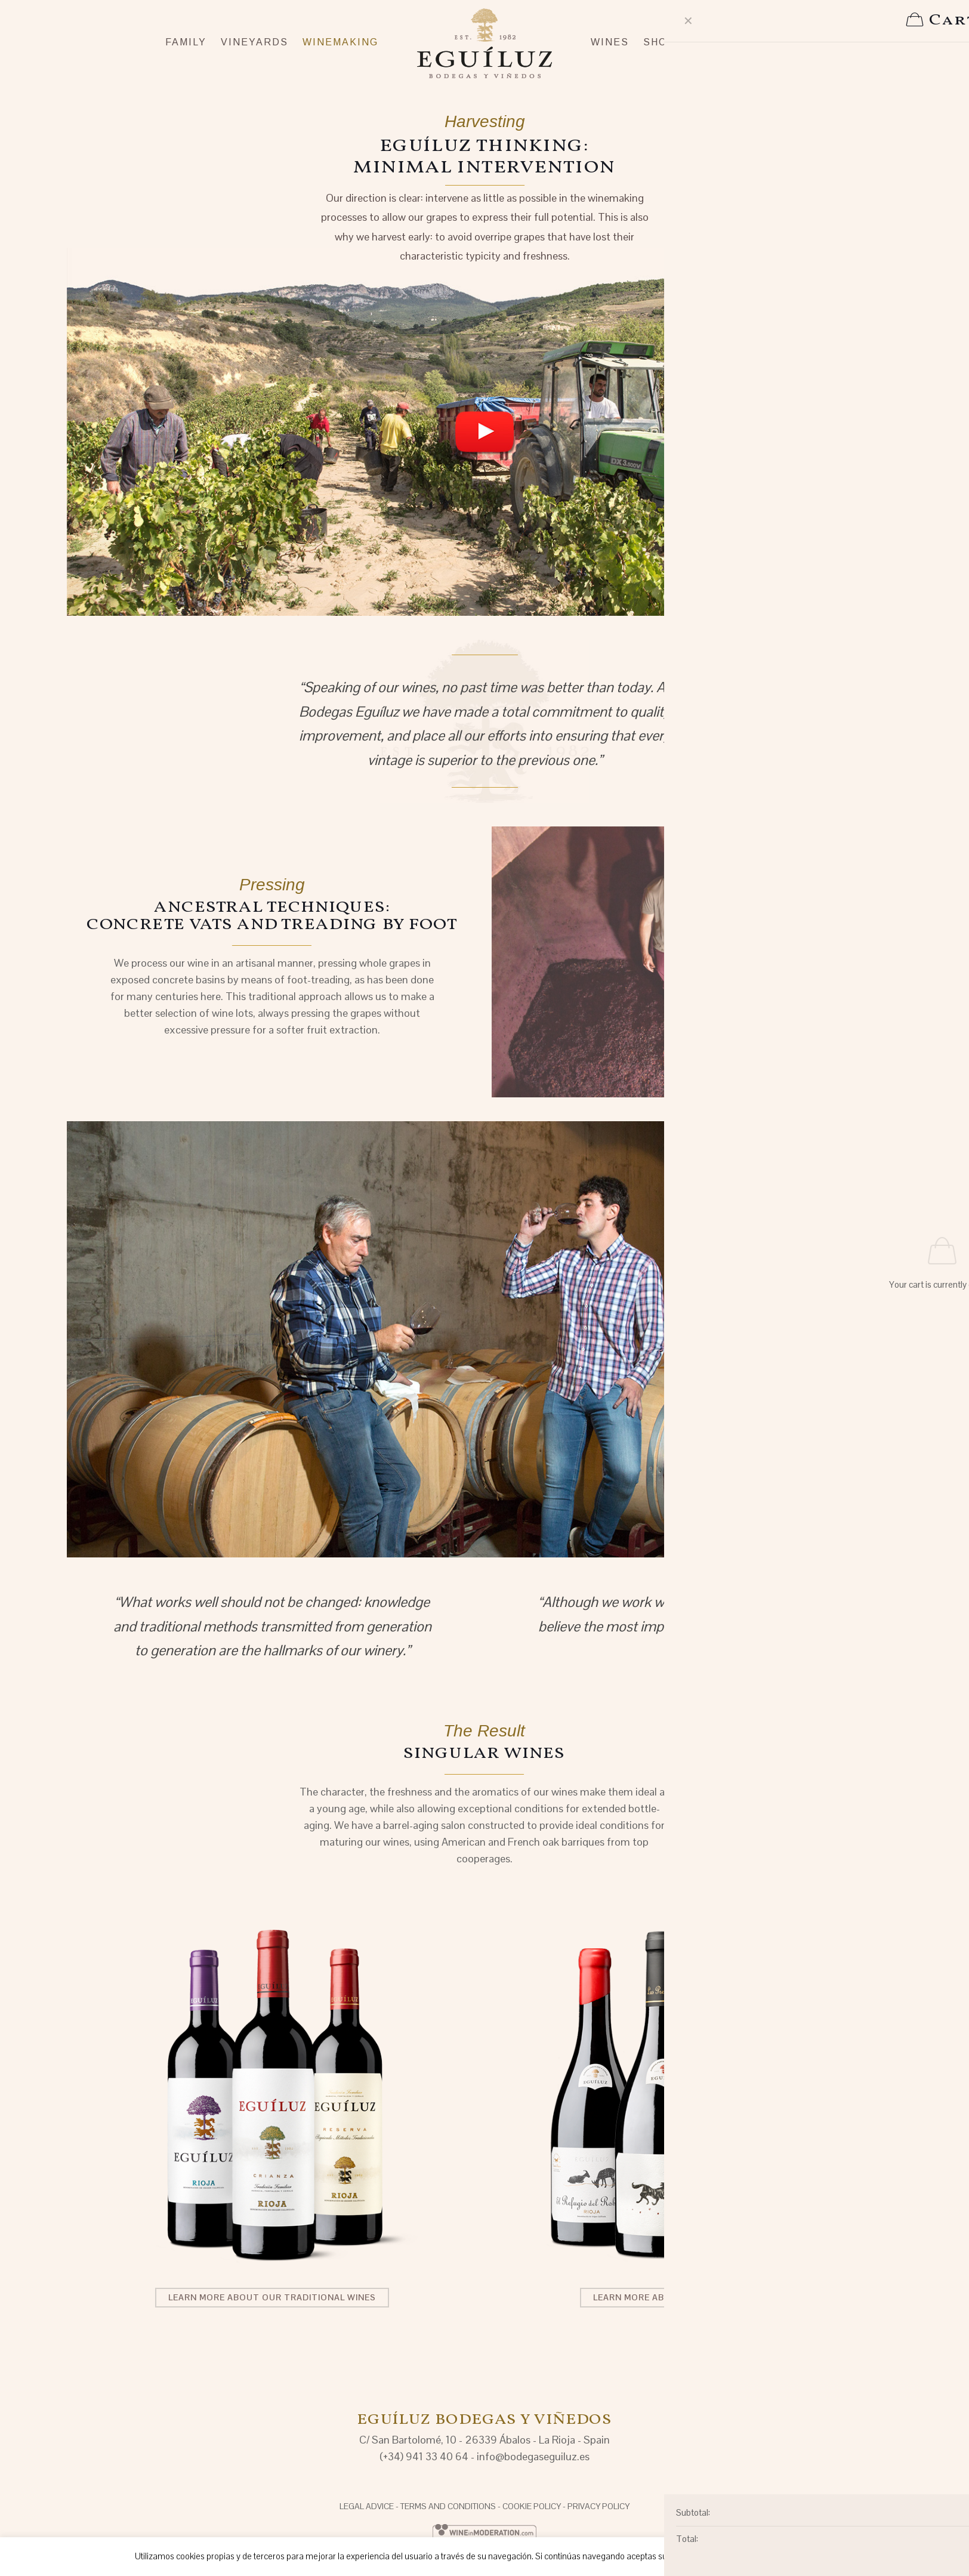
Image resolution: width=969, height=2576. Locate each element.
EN (858, 9)
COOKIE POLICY (531, 2506)
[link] (484, 431)
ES (836, 9)
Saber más (809, 2556)
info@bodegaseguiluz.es (533, 2456)
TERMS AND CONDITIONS (448, 2506)
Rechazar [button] (757, 2557)
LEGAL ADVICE (367, 2506)
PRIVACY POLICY (598, 2506)
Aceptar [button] (708, 2557)
